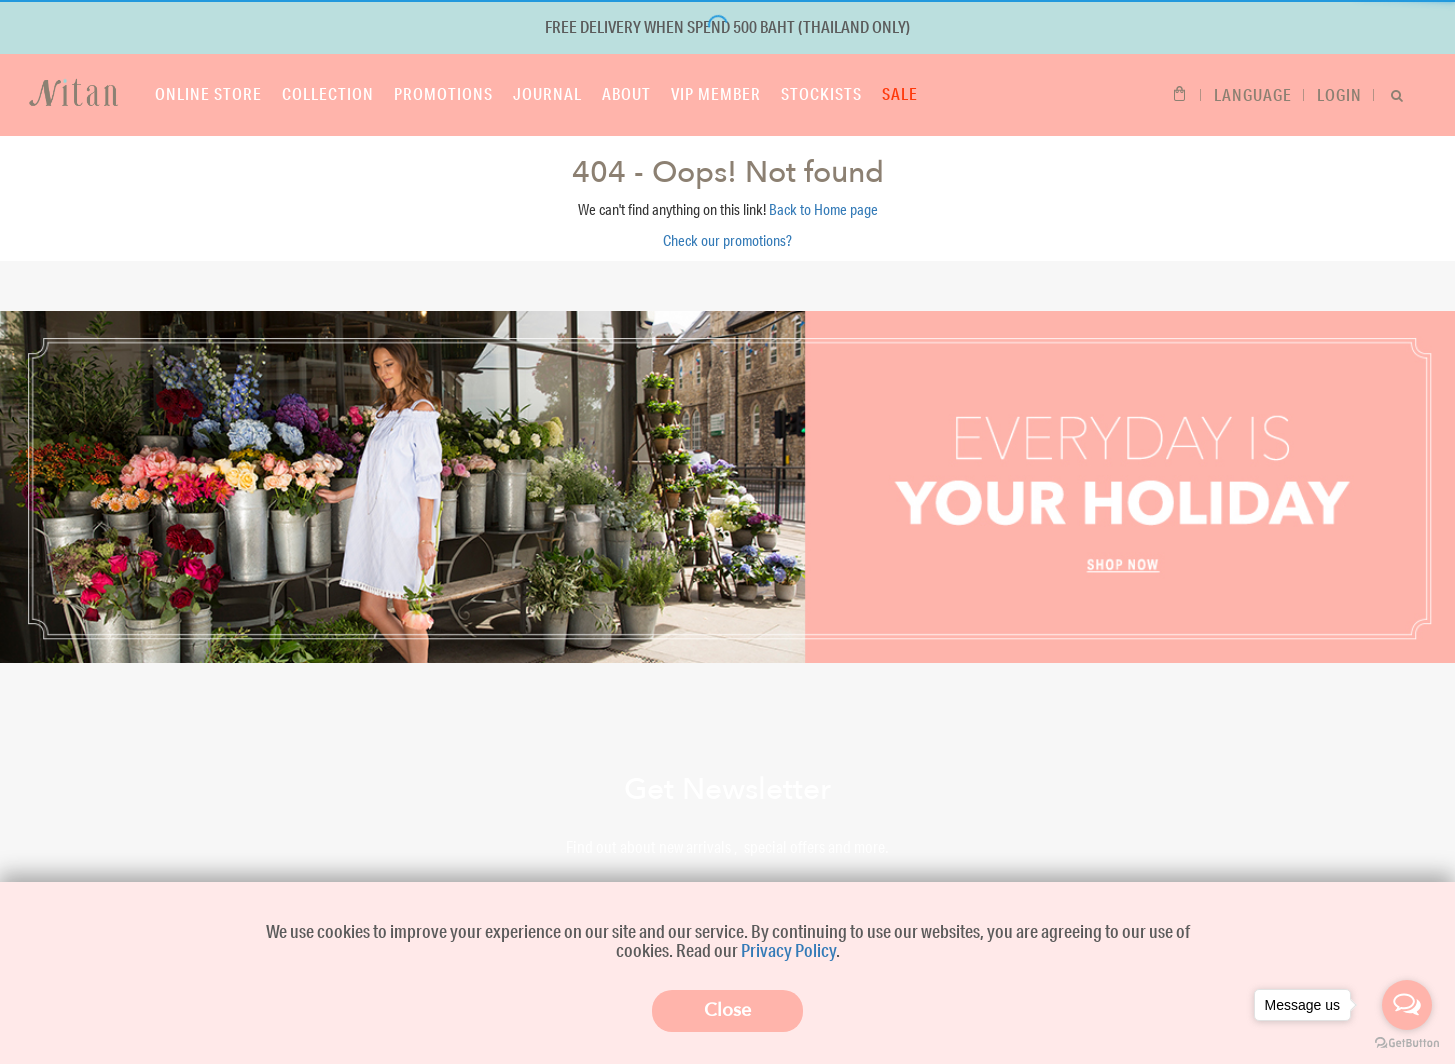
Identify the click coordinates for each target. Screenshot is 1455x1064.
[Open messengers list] (1407, 1005)
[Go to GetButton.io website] (1407, 1043)
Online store (208, 93)
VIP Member (716, 93)
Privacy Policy (788, 950)
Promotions (443, 93)
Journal (547, 93)
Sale (900, 93)
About (626, 93)
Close (727, 1010)
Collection (328, 93)
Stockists (821, 93)
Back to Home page (823, 209)
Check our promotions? (727, 240)
